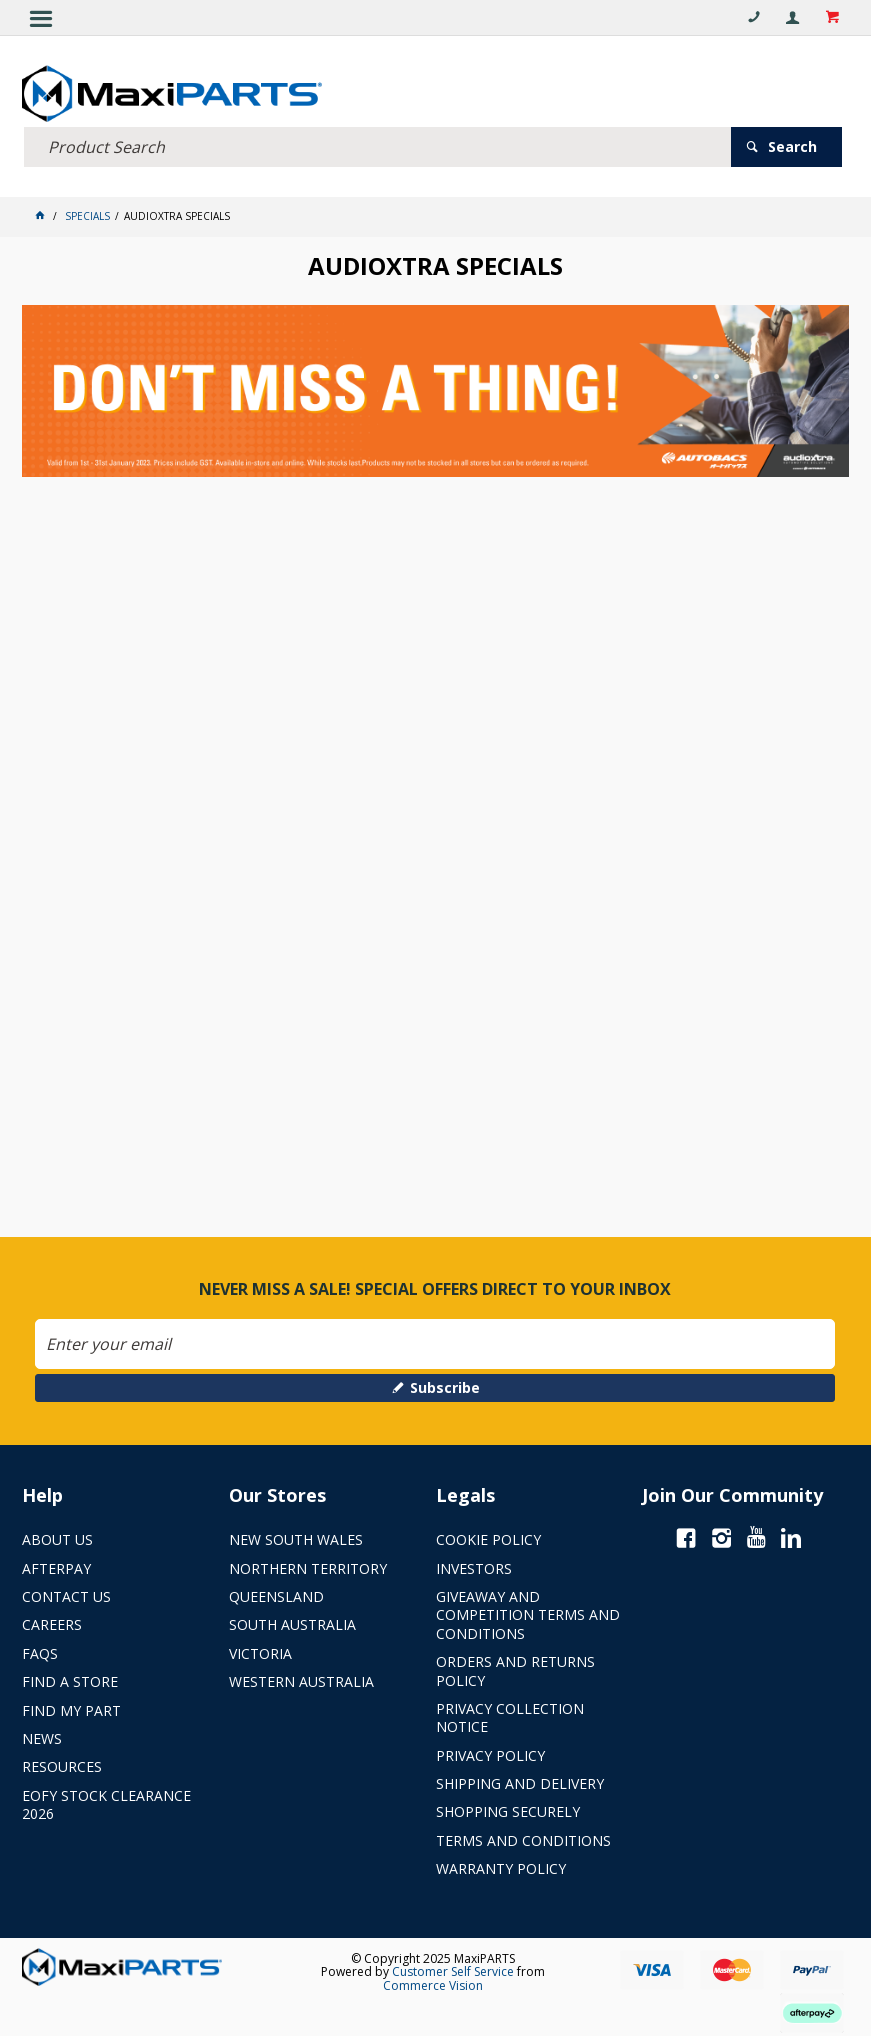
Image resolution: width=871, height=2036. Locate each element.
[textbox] (377, 147)
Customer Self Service (453, 1971)
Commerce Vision (433, 1985)
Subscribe (445, 1387)
